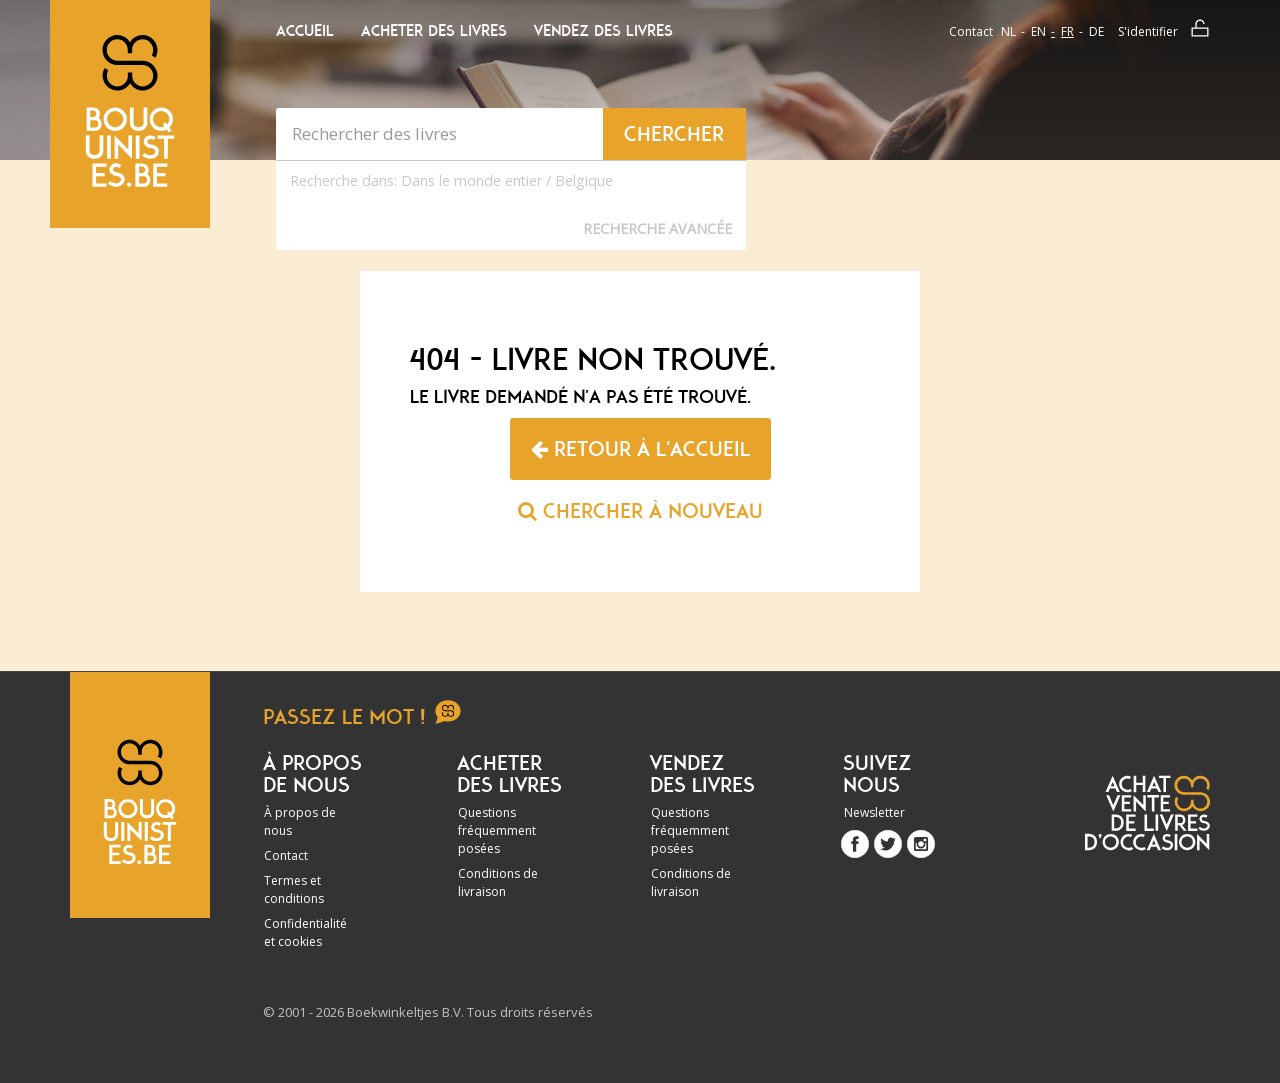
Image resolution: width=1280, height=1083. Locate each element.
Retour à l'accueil (640, 449)
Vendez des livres (603, 31)
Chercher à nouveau (640, 511)
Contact (971, 31)
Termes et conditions (294, 889)
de (1096, 31)
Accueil (305, 31)
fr (1067, 31)
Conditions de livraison (498, 882)
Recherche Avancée (657, 228)
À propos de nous (300, 821)
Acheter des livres (434, 31)
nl (1008, 31)
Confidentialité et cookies (305, 932)
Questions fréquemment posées (497, 830)
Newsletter (874, 812)
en (1038, 31)
